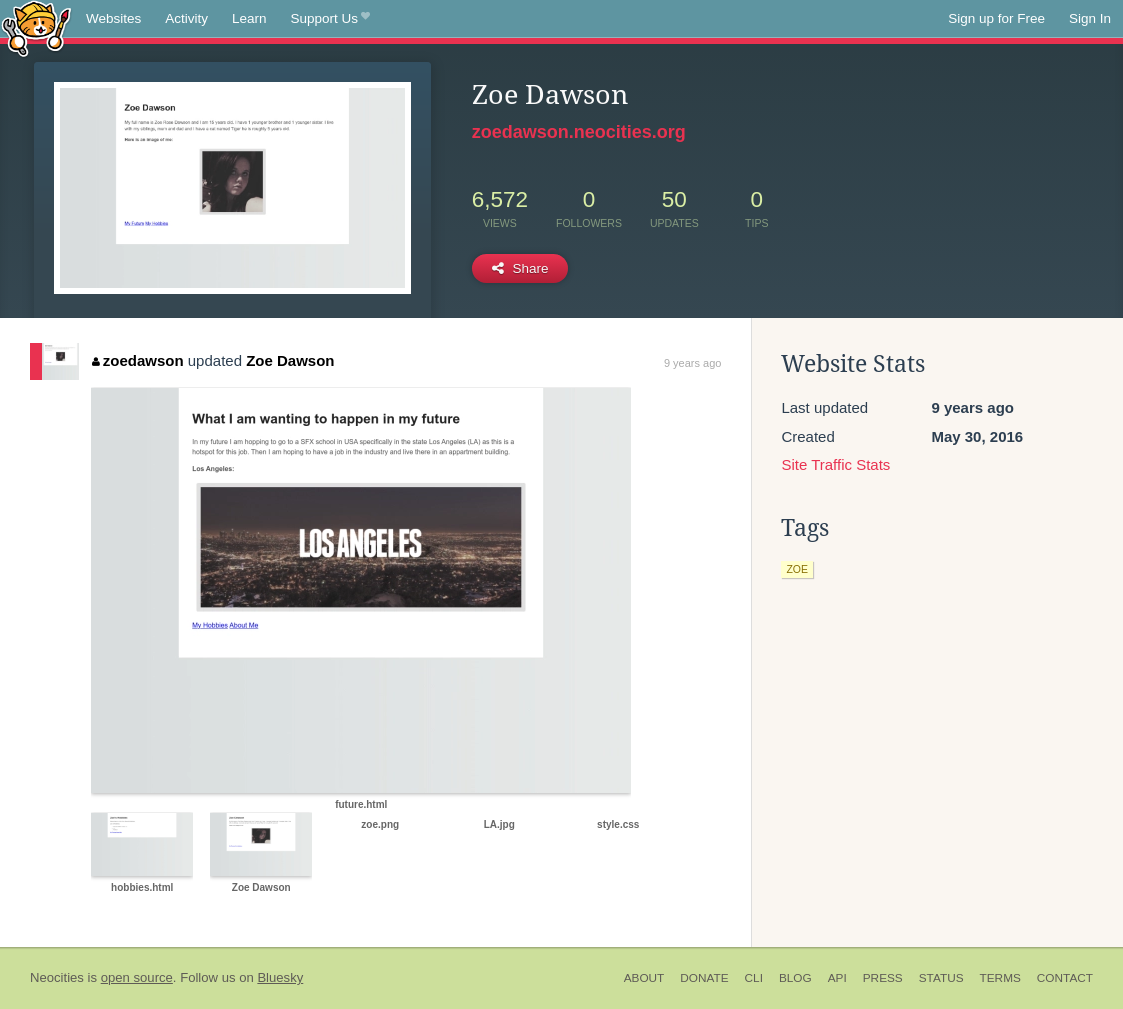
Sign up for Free (996, 18)
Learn (249, 18)
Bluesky (280, 977)
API (837, 978)
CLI (754, 978)
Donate (704, 978)
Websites (113, 18)
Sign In (1090, 18)
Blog (795, 978)
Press (883, 978)
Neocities (57, 977)
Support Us (330, 19)
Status (941, 978)
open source (137, 977)
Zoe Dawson (290, 360)
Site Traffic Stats (835, 464)
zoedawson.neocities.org (579, 132)
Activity (186, 18)
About (644, 978)
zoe (797, 569)
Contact (1065, 978)
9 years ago (692, 363)
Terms (1000, 978)
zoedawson (137, 360)
